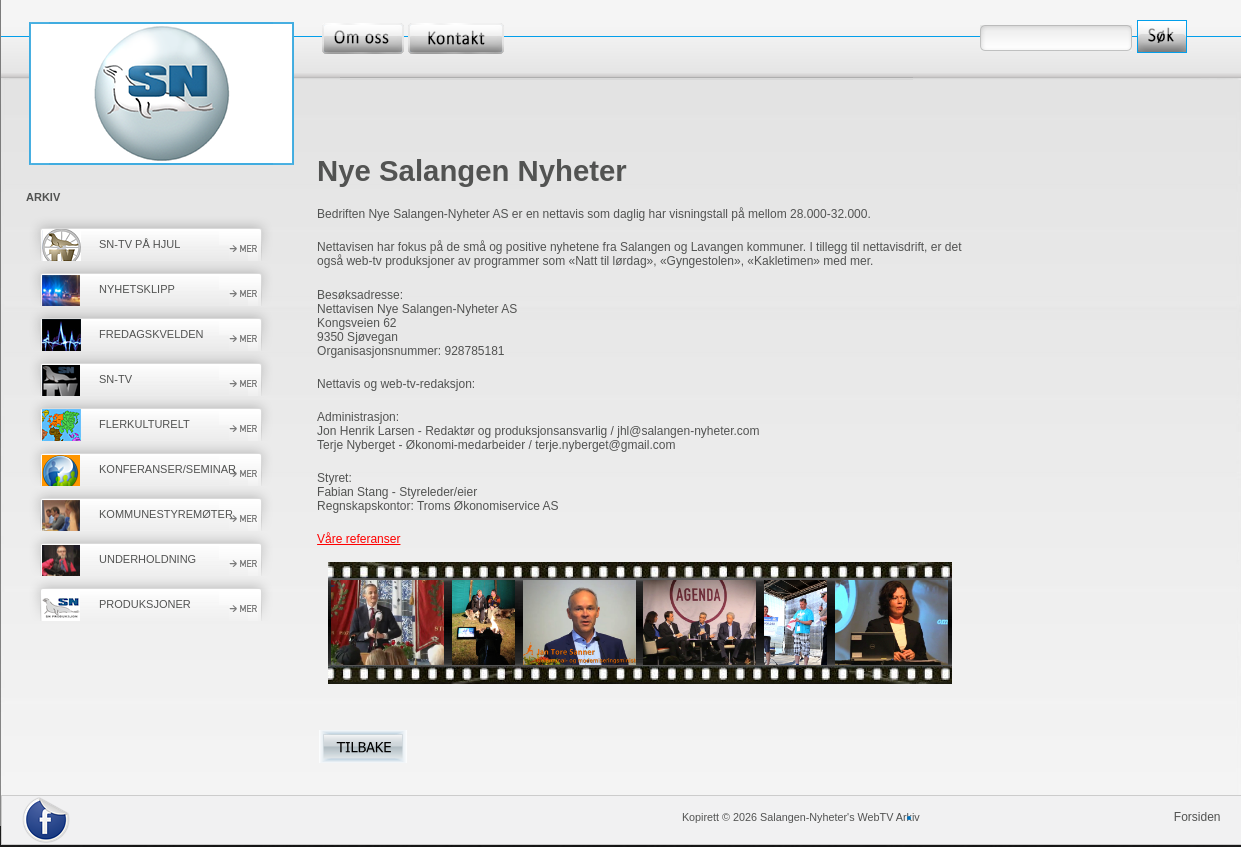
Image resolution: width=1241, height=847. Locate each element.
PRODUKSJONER (145, 604)
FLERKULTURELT (144, 424)
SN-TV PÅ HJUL (139, 244)
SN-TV (115, 379)
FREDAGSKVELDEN (151, 334)
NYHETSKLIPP (137, 289)
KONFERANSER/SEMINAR (167, 469)
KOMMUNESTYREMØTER (166, 514)
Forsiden (1197, 817)
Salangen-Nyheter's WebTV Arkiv (840, 817)
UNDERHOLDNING (147, 559)
